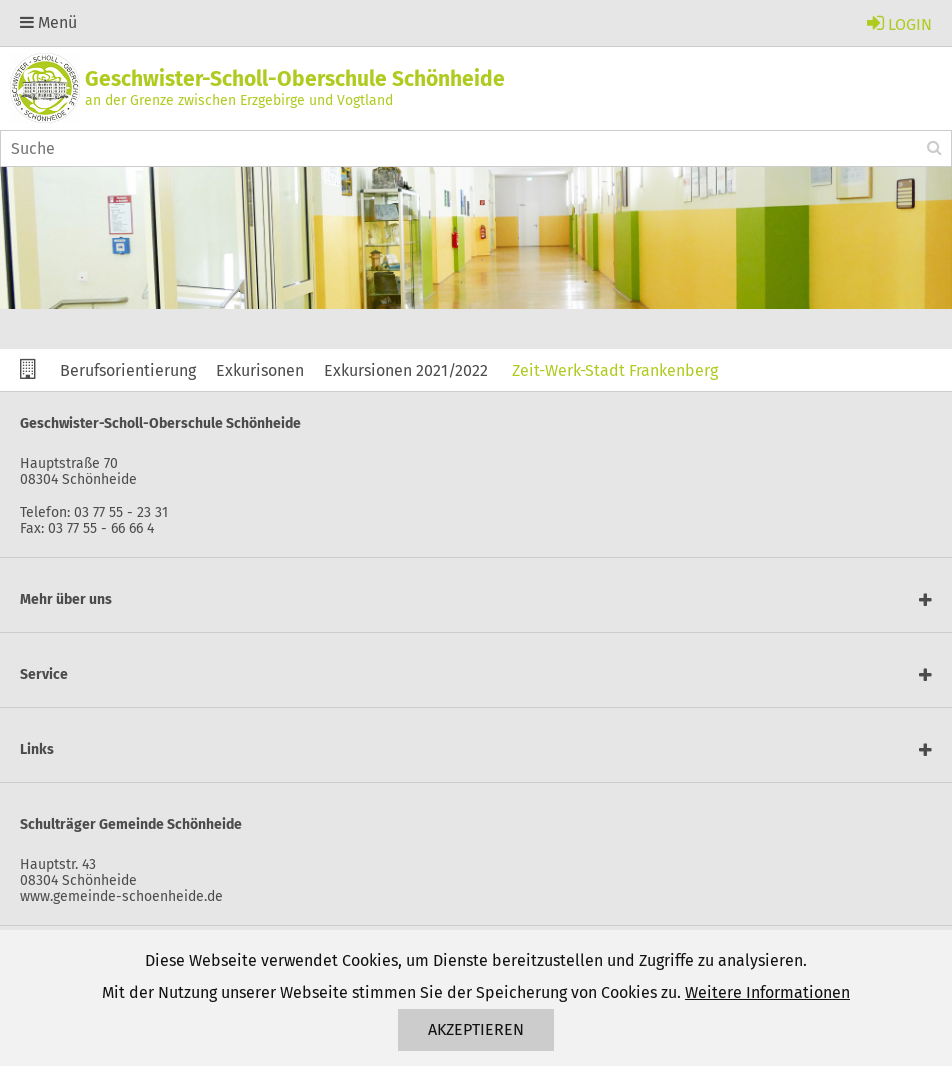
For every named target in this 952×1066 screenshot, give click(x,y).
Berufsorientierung (128, 370)
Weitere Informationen (767, 992)
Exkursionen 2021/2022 (406, 370)
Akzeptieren (476, 1029)
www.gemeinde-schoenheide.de (121, 896)
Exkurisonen (260, 370)
